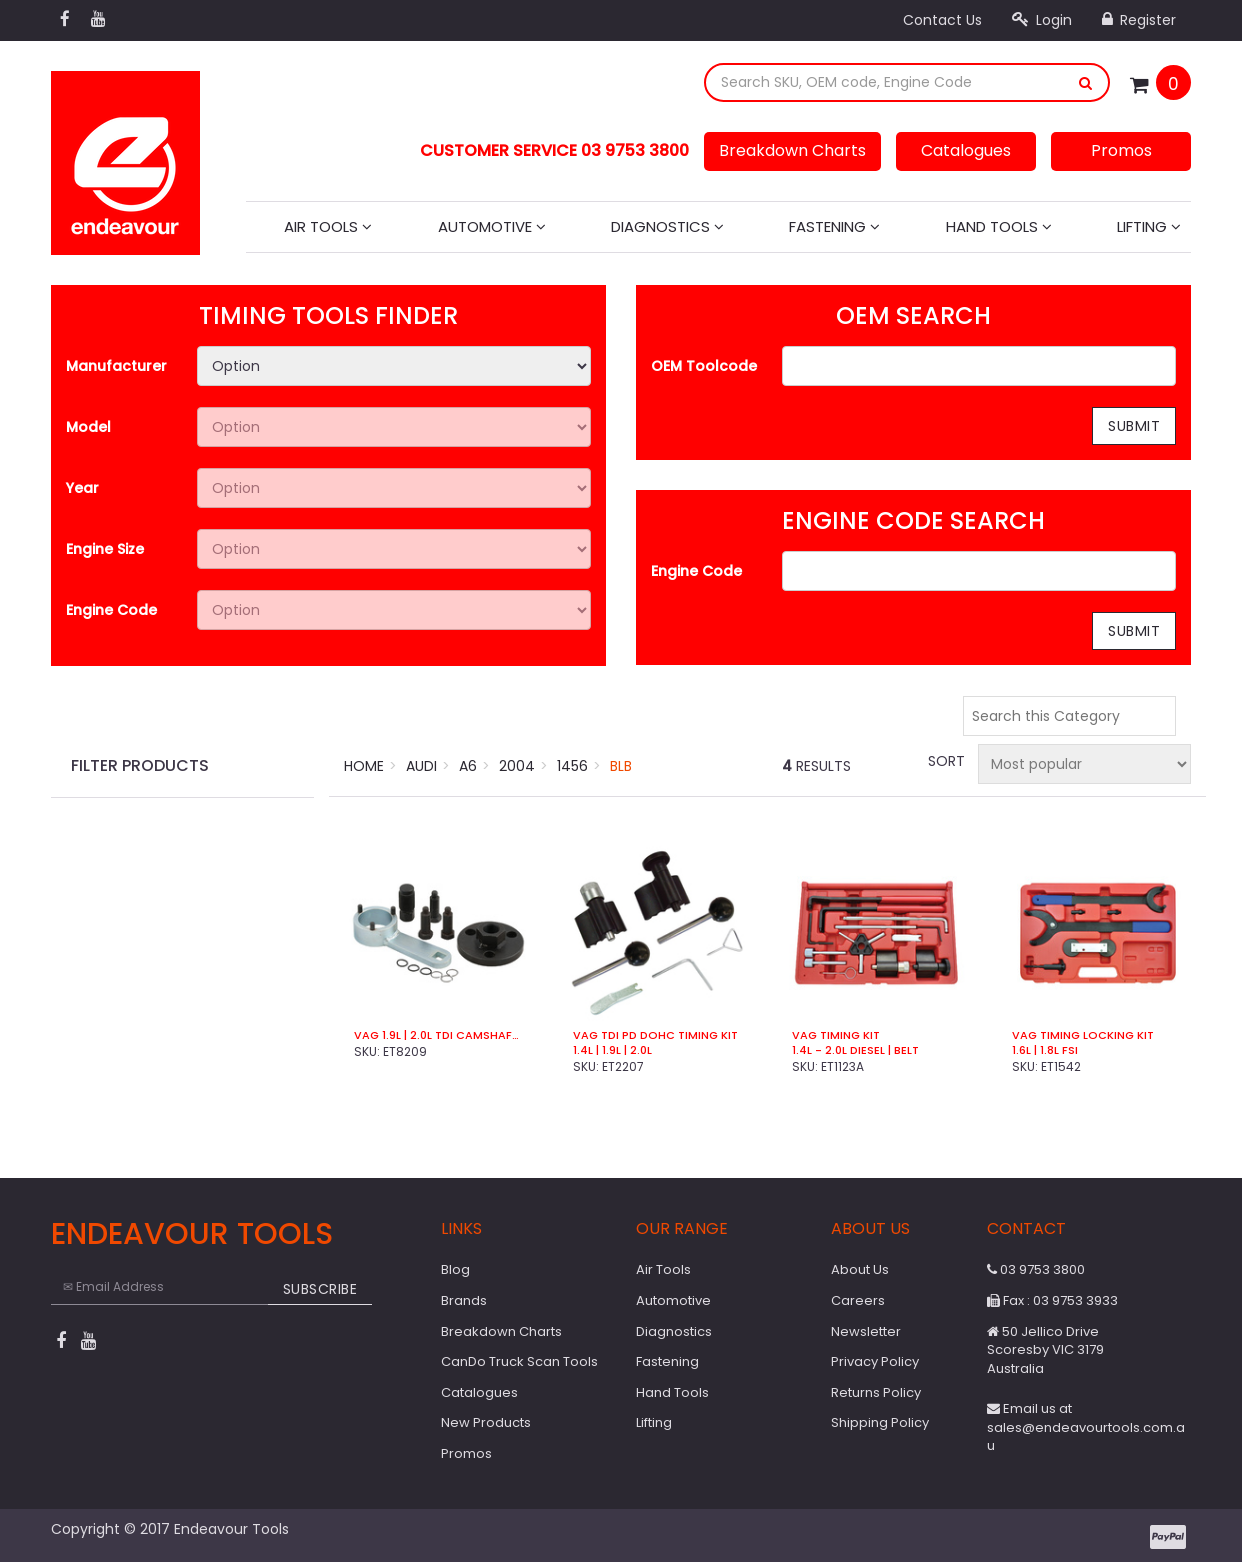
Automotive (492, 226)
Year (82, 488)
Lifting (1149, 226)
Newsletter (866, 1331)
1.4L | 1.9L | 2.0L (612, 1050)
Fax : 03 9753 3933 (1052, 1300)
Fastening (834, 226)
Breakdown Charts (792, 150)
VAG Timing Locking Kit (1083, 1035)
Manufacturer (116, 366)
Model (88, 427)
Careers (858, 1300)
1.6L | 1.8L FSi (1045, 1050)
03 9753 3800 (1036, 1269)
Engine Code (111, 610)
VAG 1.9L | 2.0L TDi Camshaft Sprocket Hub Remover (438, 1035)
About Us (860, 1269)
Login (1042, 20)
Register (1139, 20)
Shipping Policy (880, 1422)
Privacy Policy (875, 1361)
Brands (464, 1300)
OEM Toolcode (704, 366)
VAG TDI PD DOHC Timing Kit (655, 1035)
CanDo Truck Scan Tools (519, 1361)
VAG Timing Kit (836, 1035)
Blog (455, 1269)
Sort (945, 761)
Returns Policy (876, 1392)
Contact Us (942, 20)
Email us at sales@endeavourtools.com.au (1086, 1427)
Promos (1121, 150)
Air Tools (328, 226)
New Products (486, 1422)
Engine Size (105, 549)
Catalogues (966, 150)
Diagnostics (667, 226)
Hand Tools (999, 226)
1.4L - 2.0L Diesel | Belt (855, 1050)
